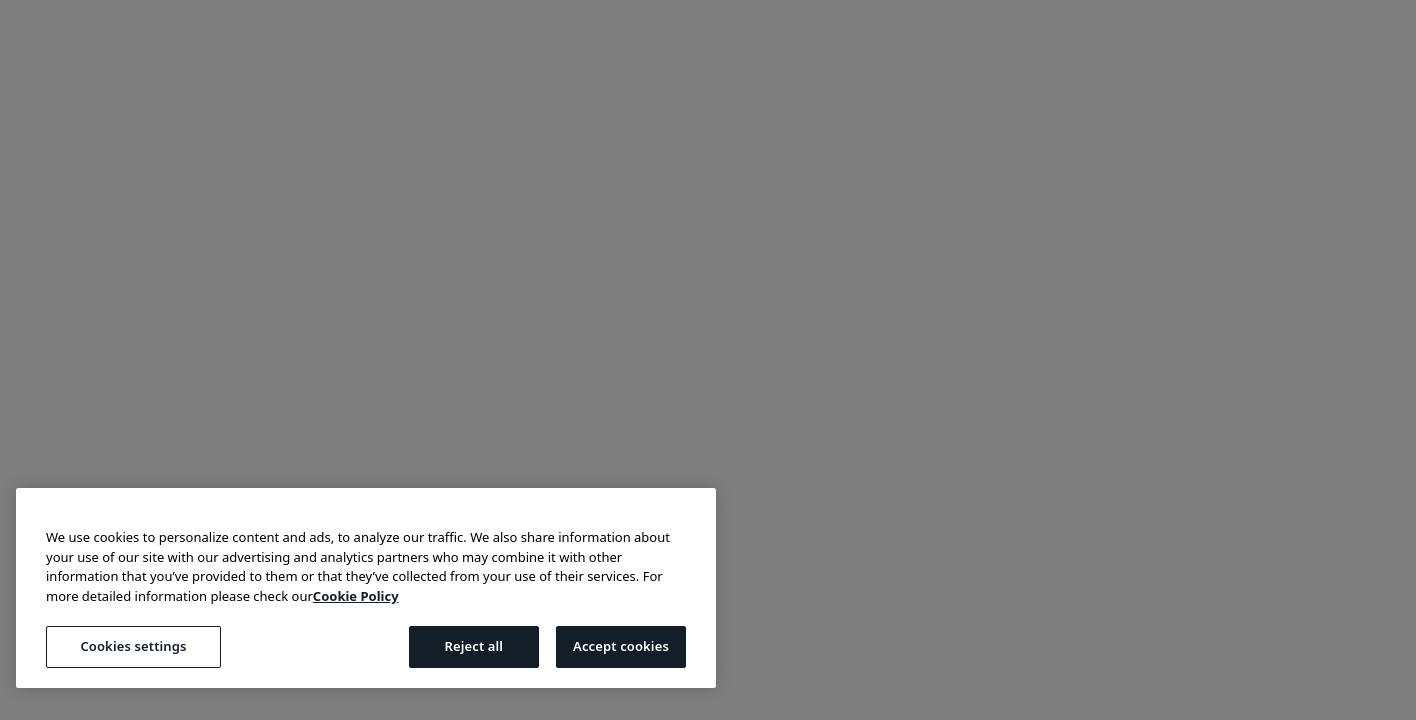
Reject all (473, 646)
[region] (366, 588)
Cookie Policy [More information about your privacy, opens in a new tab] (356, 596)
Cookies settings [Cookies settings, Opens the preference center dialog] (133, 646)
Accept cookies (621, 646)
